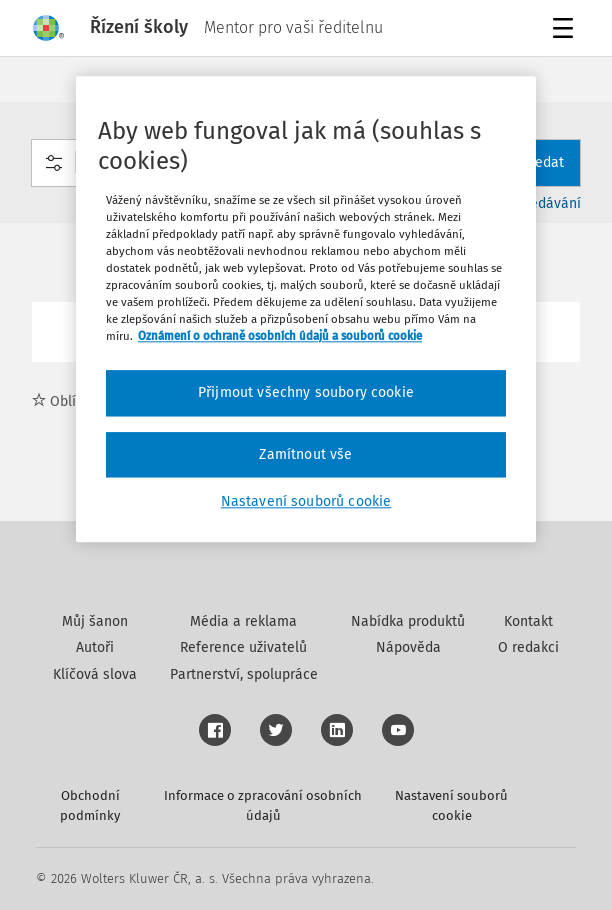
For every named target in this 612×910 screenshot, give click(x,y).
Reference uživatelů (243, 647)
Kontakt (528, 621)
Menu (566, 30)
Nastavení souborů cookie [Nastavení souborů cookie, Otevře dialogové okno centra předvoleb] (306, 502)
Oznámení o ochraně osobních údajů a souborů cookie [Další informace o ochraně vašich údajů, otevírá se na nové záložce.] (280, 336)
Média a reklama (243, 621)
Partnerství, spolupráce (244, 674)
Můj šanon (95, 621)
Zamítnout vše (305, 454)
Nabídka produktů (408, 621)
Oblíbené (70, 401)
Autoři (95, 647)
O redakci (528, 647)
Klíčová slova (95, 674)
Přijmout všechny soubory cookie (306, 392)
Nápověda (408, 647)
